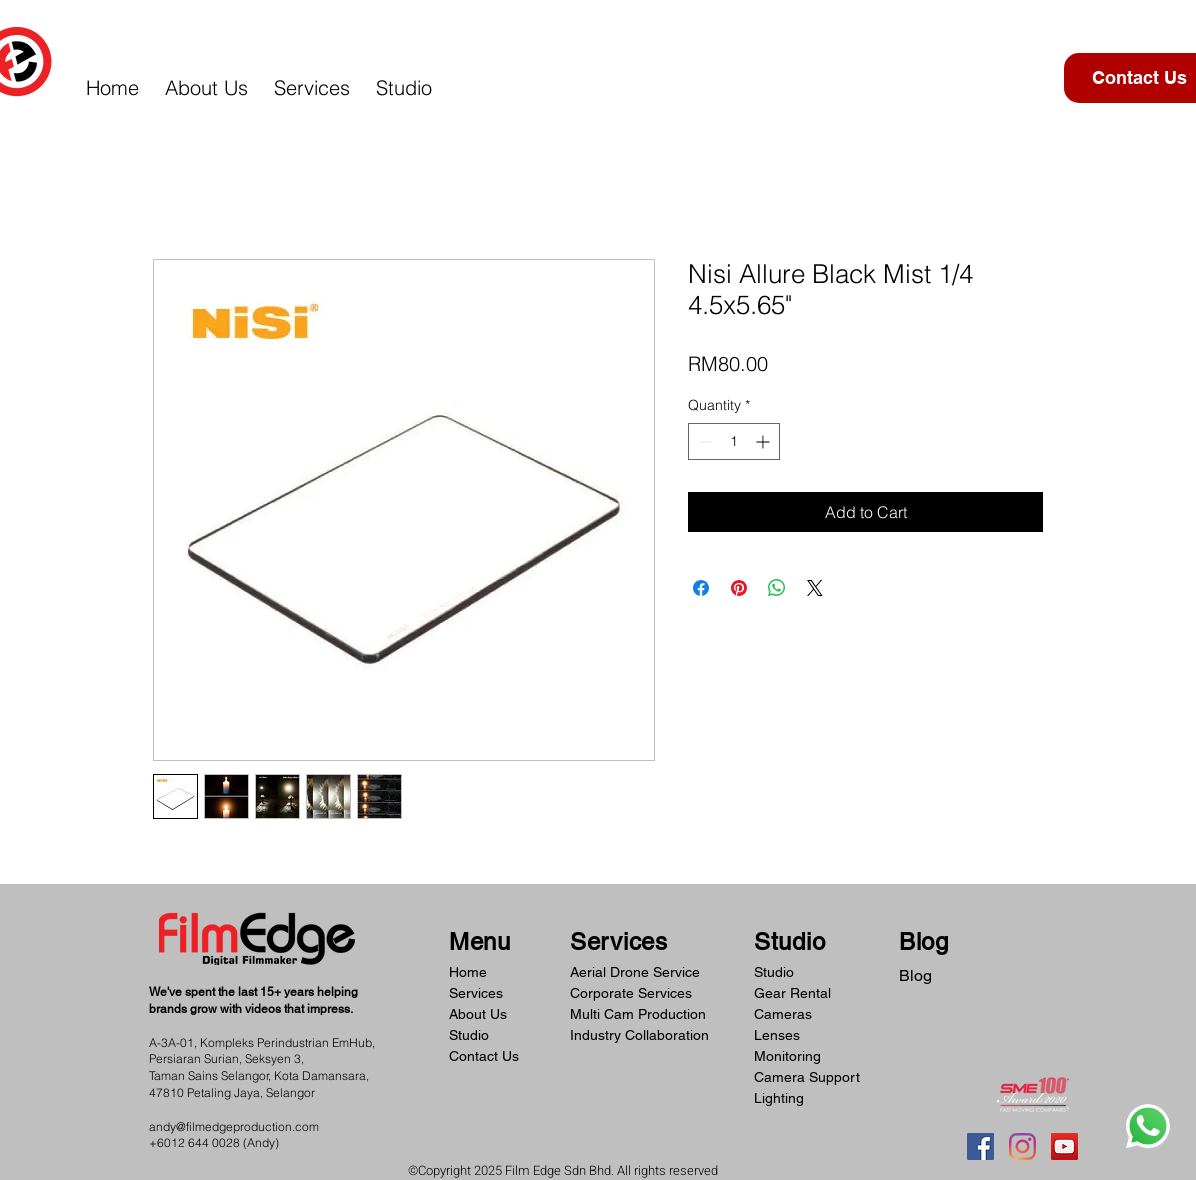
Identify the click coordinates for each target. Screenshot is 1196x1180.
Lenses (777, 1035)
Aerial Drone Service (635, 972)
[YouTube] (1064, 1146)
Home (468, 972)
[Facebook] (980, 1146)
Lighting (779, 1098)
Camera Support (807, 1077)
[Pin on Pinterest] (739, 588)
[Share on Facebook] (701, 588)
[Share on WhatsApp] (777, 588)
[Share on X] (815, 588)
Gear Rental (792, 993)
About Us (478, 1014)
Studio (469, 1035)
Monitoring (787, 1056)
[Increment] (764, 441)
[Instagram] (1022, 1146)
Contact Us (484, 1056)
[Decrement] (703, 441)
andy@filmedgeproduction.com (234, 1126)
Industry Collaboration (639, 1035)
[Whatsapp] (1148, 1126)
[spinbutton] (734, 441)
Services (476, 993)
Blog (915, 975)
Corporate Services (631, 993)
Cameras (783, 1014)
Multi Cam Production (638, 1014)
